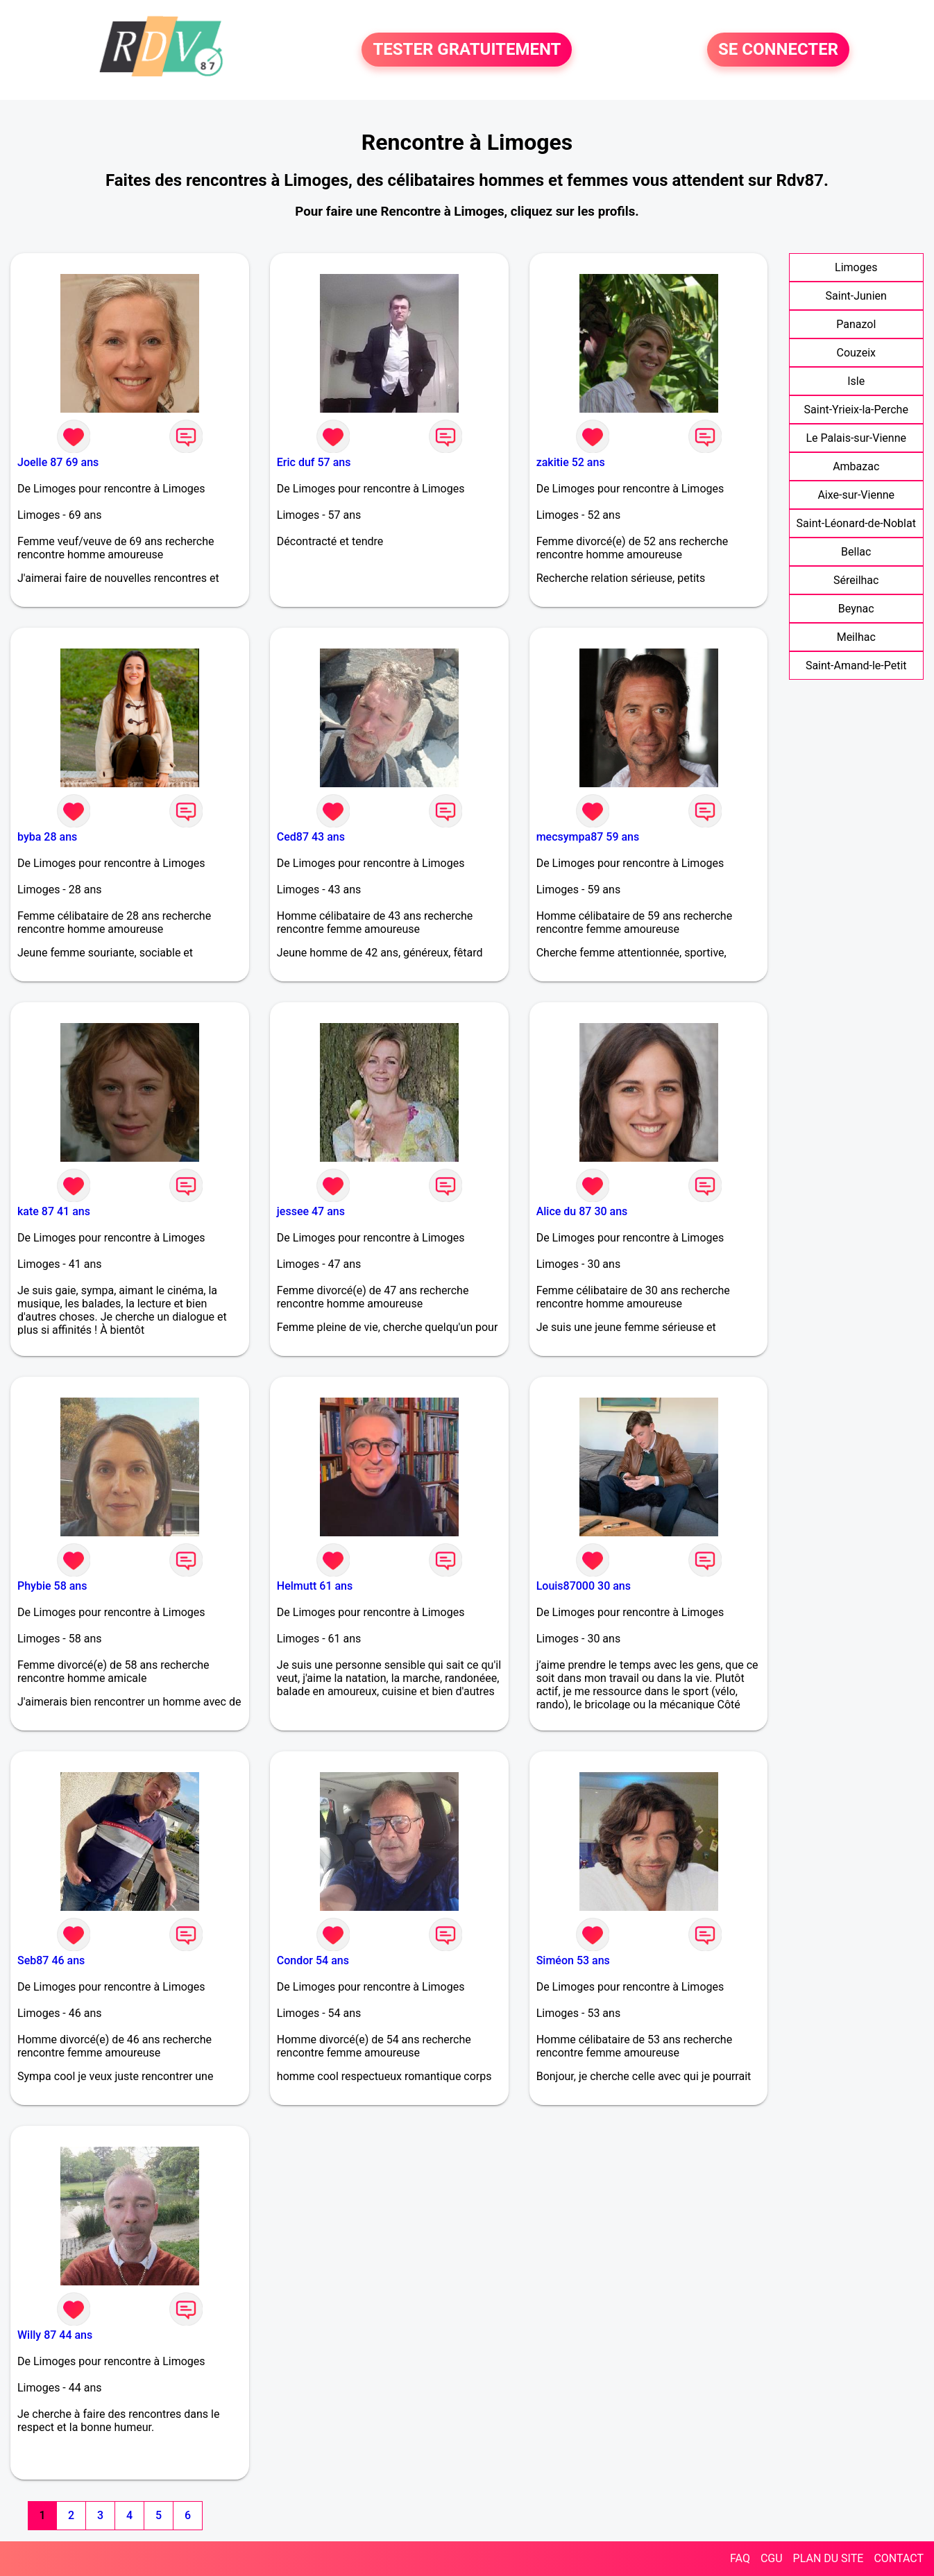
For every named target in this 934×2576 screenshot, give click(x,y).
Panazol (856, 324)
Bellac (856, 551)
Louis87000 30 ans (583, 1585)
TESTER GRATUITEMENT (467, 50)
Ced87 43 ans (311, 836)
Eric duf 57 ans (314, 462)
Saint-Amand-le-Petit (856, 665)
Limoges (856, 267)
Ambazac (856, 466)
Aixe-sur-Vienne (855, 494)
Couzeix (855, 352)
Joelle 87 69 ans (58, 462)
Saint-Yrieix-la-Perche (856, 409)
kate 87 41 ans (53, 1211)
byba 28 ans (47, 836)
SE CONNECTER (778, 50)
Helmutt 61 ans (315, 1585)
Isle (856, 381)
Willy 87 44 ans (54, 2335)
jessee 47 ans (311, 1211)
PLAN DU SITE (828, 2558)
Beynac (856, 608)
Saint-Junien (856, 295)
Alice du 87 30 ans (582, 1211)
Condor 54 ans (313, 1960)
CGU (772, 2558)
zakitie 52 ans (570, 462)
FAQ (740, 2558)
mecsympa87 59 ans (588, 836)
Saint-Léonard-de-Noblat (856, 523)
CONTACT (899, 2558)
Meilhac (856, 637)
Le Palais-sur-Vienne (856, 438)
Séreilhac (855, 580)
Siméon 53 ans (573, 1960)
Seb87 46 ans (51, 1960)
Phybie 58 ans (52, 1585)
